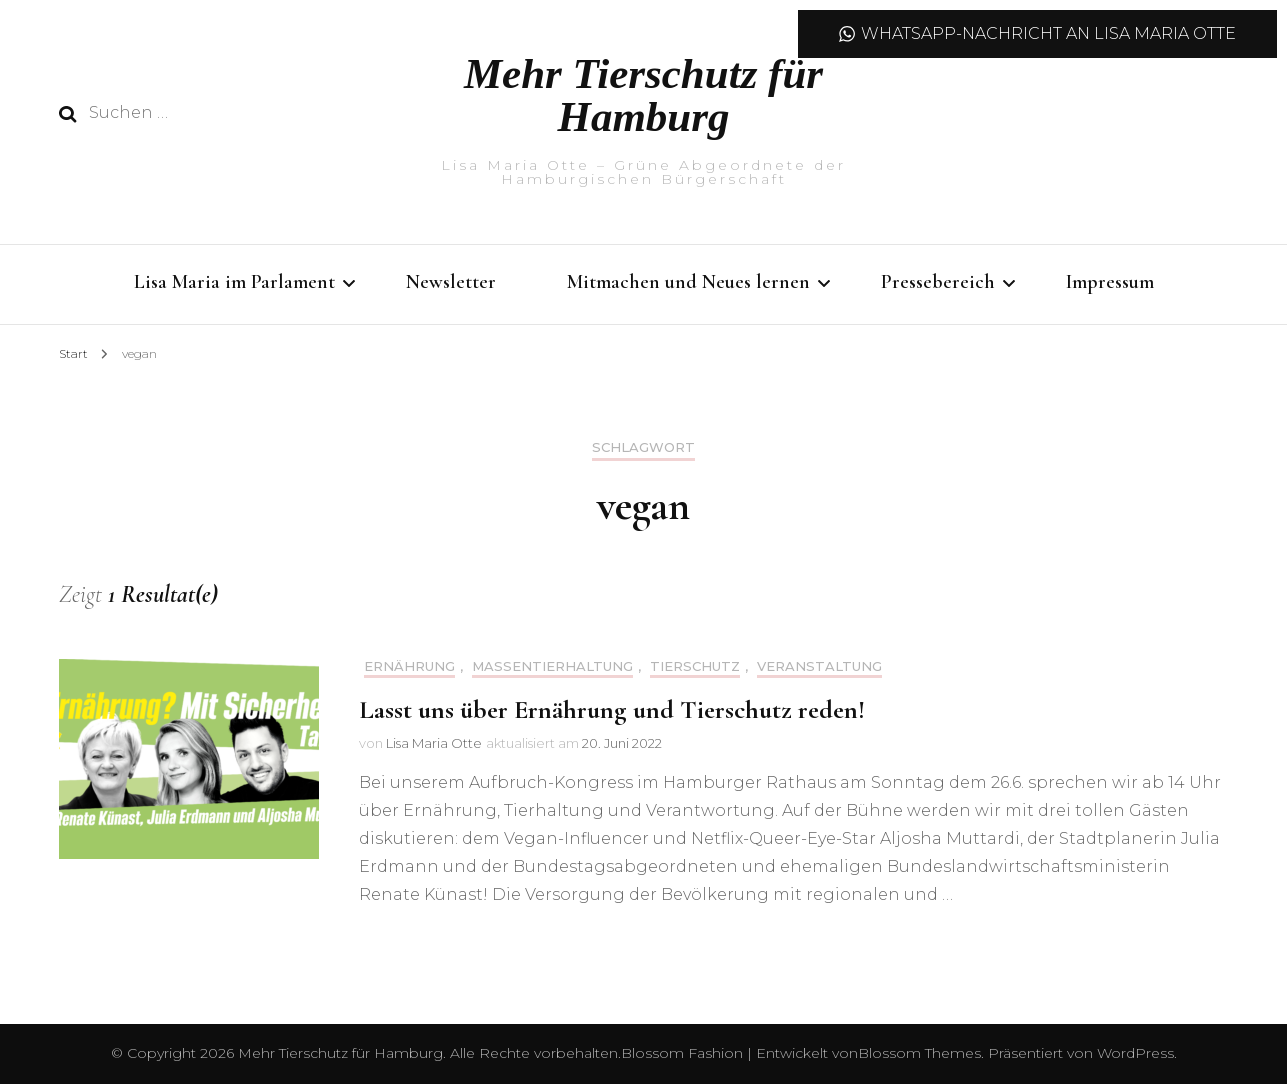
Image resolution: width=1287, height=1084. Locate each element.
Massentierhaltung (552, 666)
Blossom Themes (919, 1053)
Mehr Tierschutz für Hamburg (643, 95)
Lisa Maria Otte (434, 743)
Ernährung (409, 666)
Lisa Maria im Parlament (234, 282)
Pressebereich (938, 282)
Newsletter (451, 282)
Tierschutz (695, 666)
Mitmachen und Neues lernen (688, 282)
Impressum (1110, 282)
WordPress (1135, 1053)
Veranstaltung (819, 666)
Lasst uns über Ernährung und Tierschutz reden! (612, 709)
